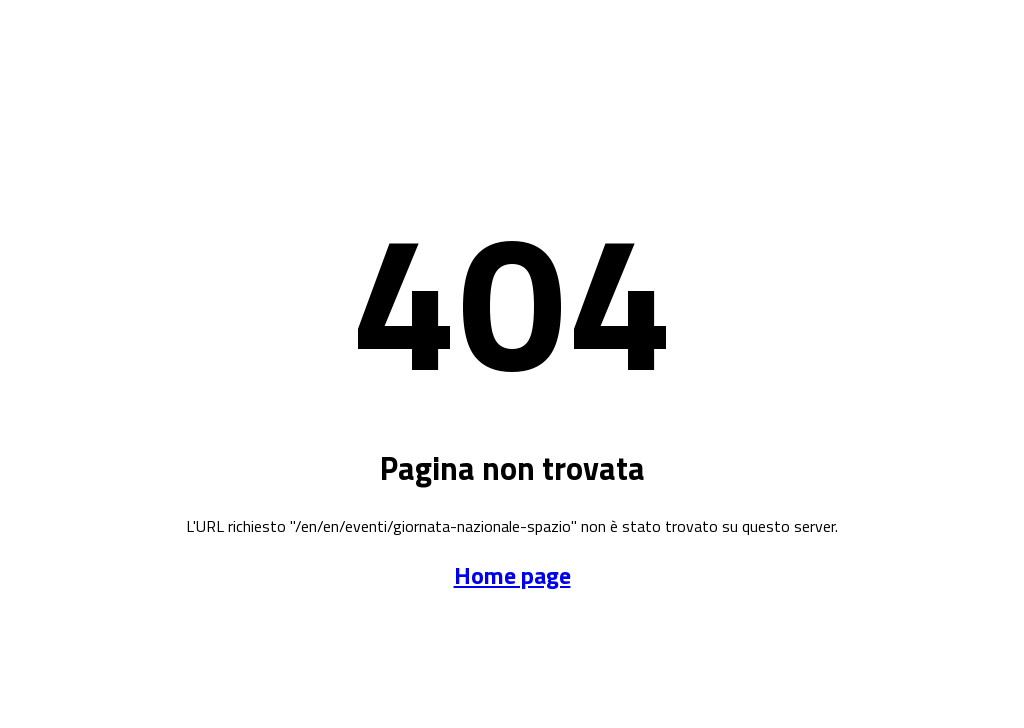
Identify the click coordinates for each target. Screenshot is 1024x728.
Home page (512, 575)
